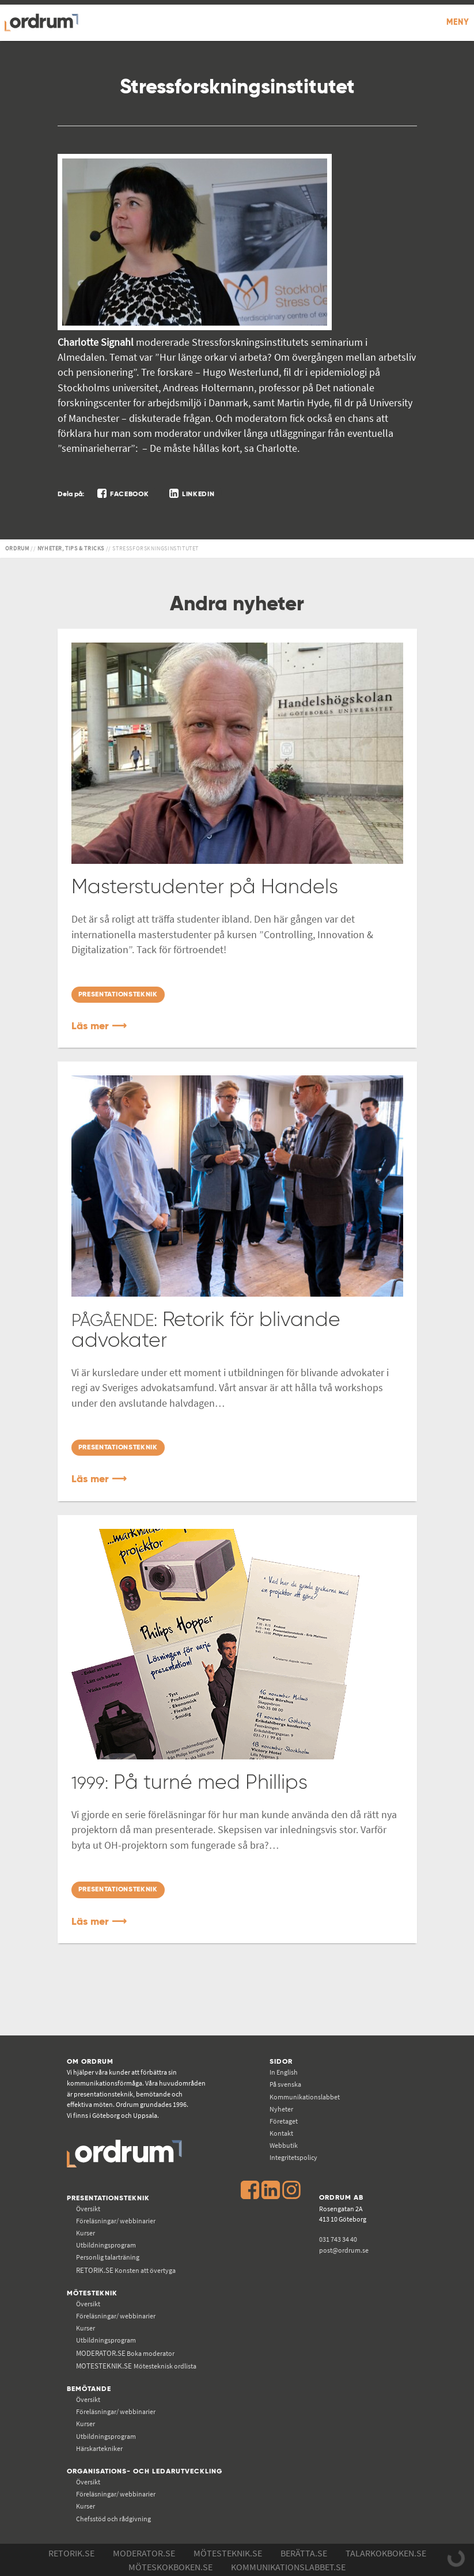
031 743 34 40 (338, 2239)
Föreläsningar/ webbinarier (116, 2220)
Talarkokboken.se (386, 2553)
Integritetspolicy (293, 2157)
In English (284, 2072)
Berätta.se (303, 2553)
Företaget (284, 2121)
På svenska (285, 2084)
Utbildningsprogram (106, 2245)
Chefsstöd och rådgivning (113, 2518)
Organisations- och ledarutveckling (144, 2471)
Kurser (85, 2232)
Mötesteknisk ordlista (136, 2366)
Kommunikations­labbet (305, 2096)
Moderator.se (144, 2553)
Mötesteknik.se (228, 2553)
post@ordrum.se (344, 2250)
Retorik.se (71, 2553)
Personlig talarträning (107, 2257)
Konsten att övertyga (126, 2270)
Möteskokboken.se (170, 2567)
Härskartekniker (99, 2448)
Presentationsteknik (108, 2198)
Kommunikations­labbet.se (288, 2567)
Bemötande (89, 2389)
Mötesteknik (92, 2293)
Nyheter (281, 2109)
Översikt (88, 2208)
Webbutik (284, 2145)
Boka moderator (125, 2353)
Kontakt (281, 2133)
